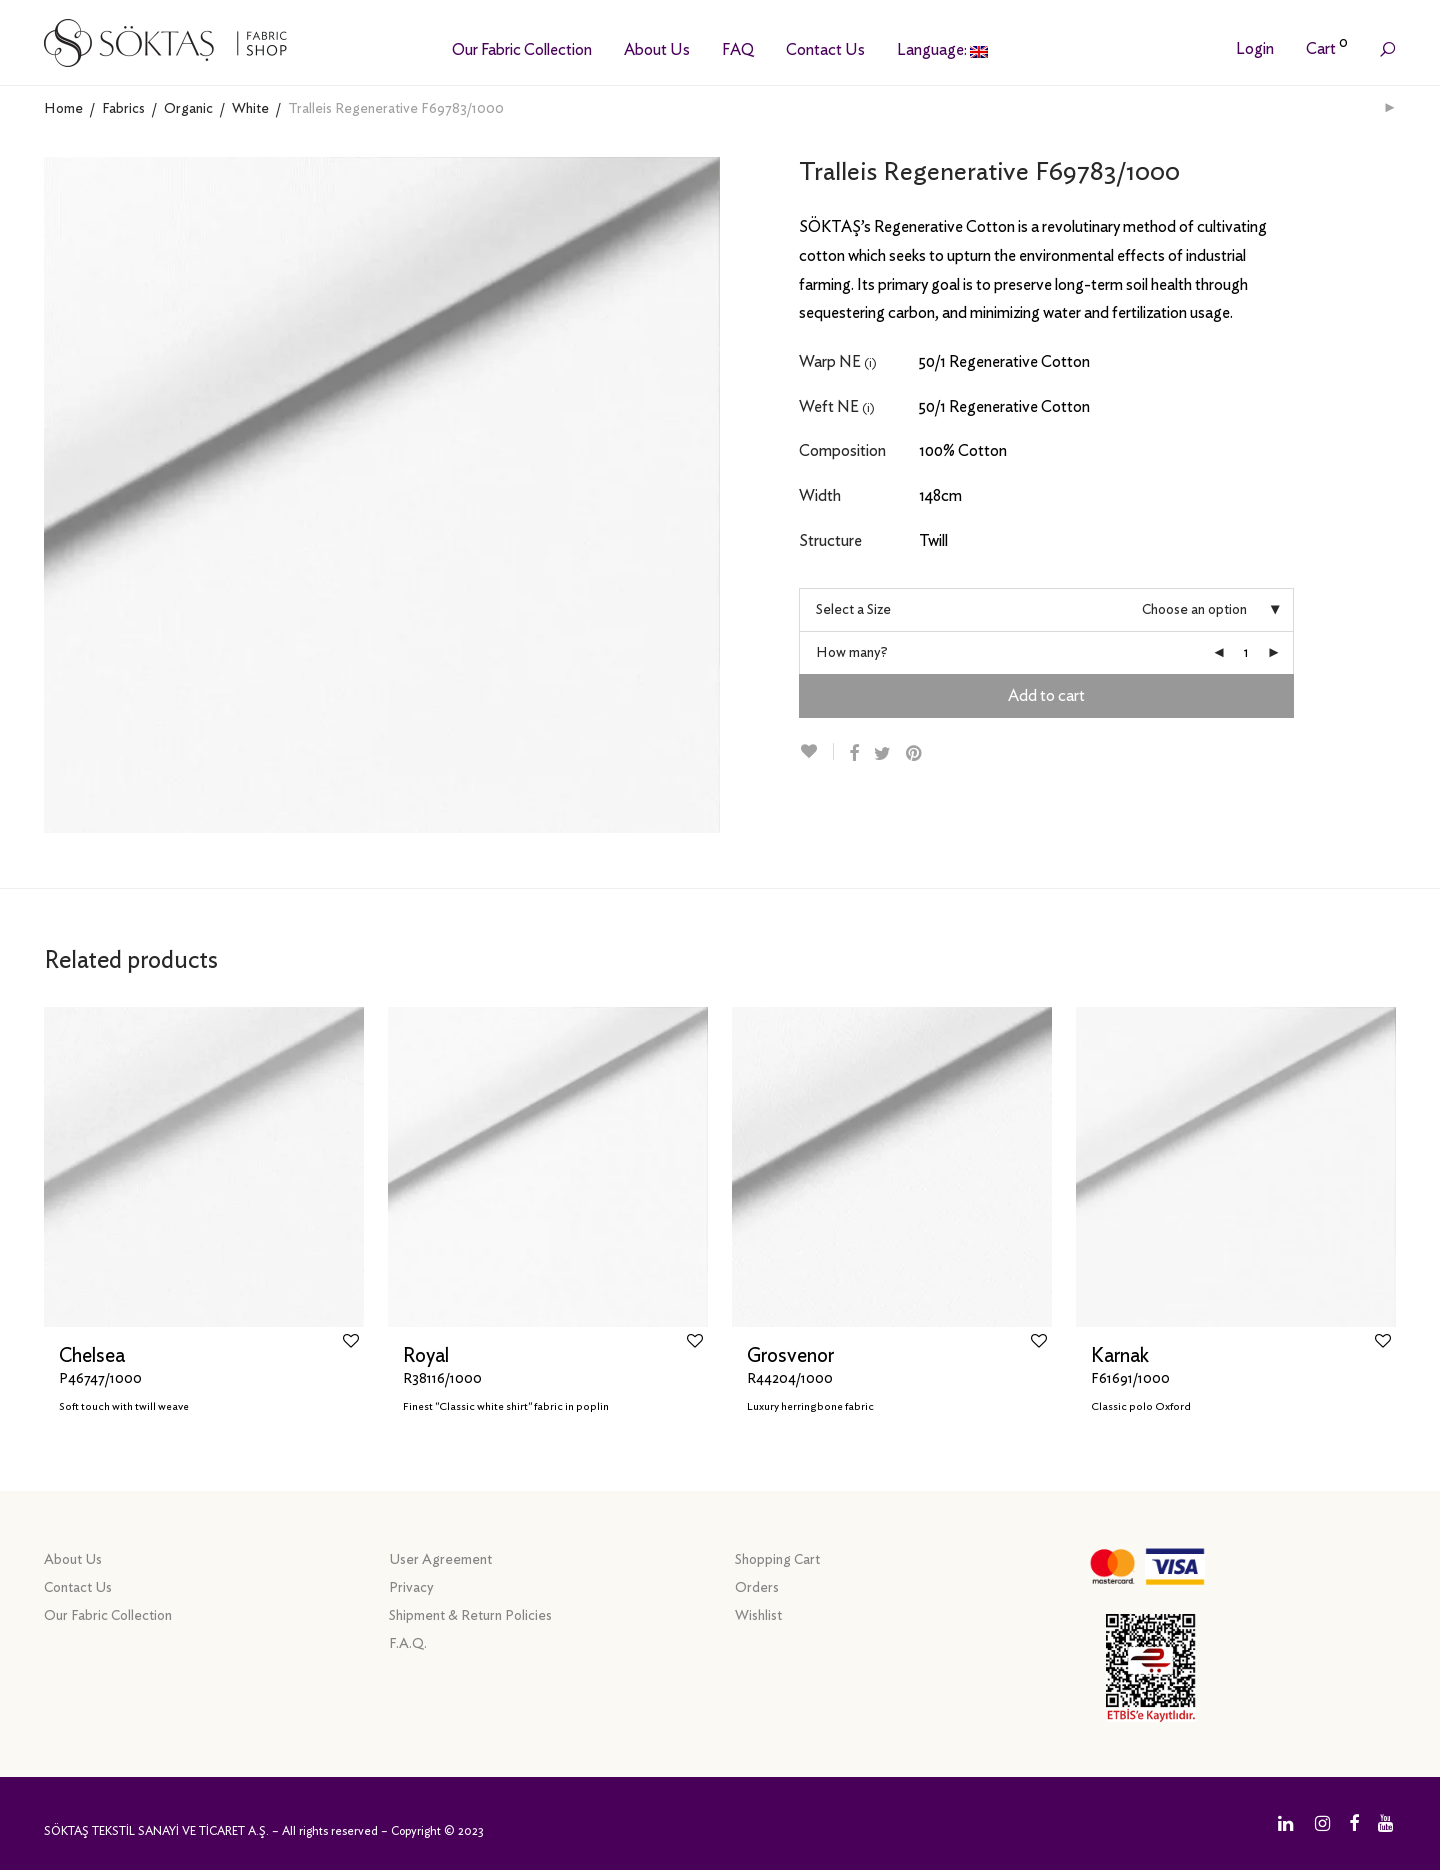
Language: (942, 50)
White (250, 109)
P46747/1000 (100, 1379)
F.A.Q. (408, 1644)
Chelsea (92, 1356)
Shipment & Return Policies (470, 1616)
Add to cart (1046, 696)
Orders (757, 1588)
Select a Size (853, 610)
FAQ (738, 50)
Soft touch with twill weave (124, 1406)
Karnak (1120, 1356)
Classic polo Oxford (1141, 1406)
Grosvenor (790, 1356)
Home (63, 109)
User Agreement (440, 1560)
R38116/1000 (442, 1379)
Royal (426, 1356)
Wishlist (758, 1616)
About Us (657, 50)
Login (1255, 49)
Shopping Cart (777, 1560)
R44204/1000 (790, 1379)
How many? (852, 653)
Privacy (411, 1588)
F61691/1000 (1130, 1379)
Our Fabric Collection (522, 50)
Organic (188, 109)
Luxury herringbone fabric (810, 1406)
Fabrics (123, 109)
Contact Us (825, 50)
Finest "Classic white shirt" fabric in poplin (506, 1406)
